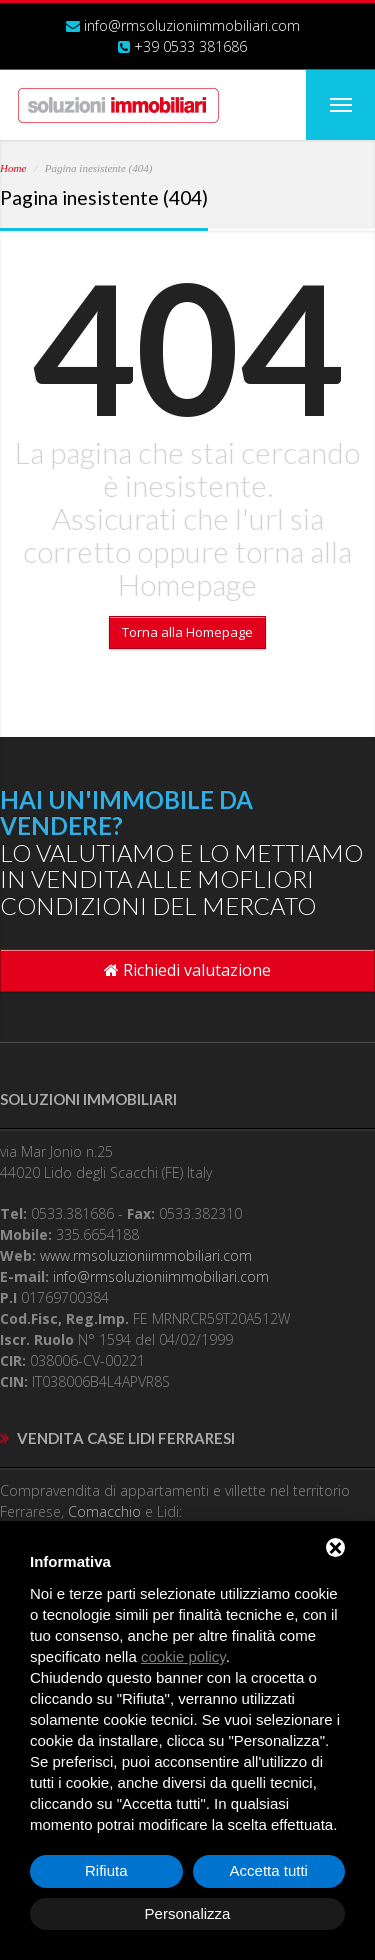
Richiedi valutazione (187, 970)
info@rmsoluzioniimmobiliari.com (192, 25)
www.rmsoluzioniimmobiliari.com (146, 1255)
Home (13, 168)
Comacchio (104, 1511)
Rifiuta (106, 1870)
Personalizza (188, 1913)
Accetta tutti (269, 1870)
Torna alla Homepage (187, 632)
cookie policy (183, 1656)
